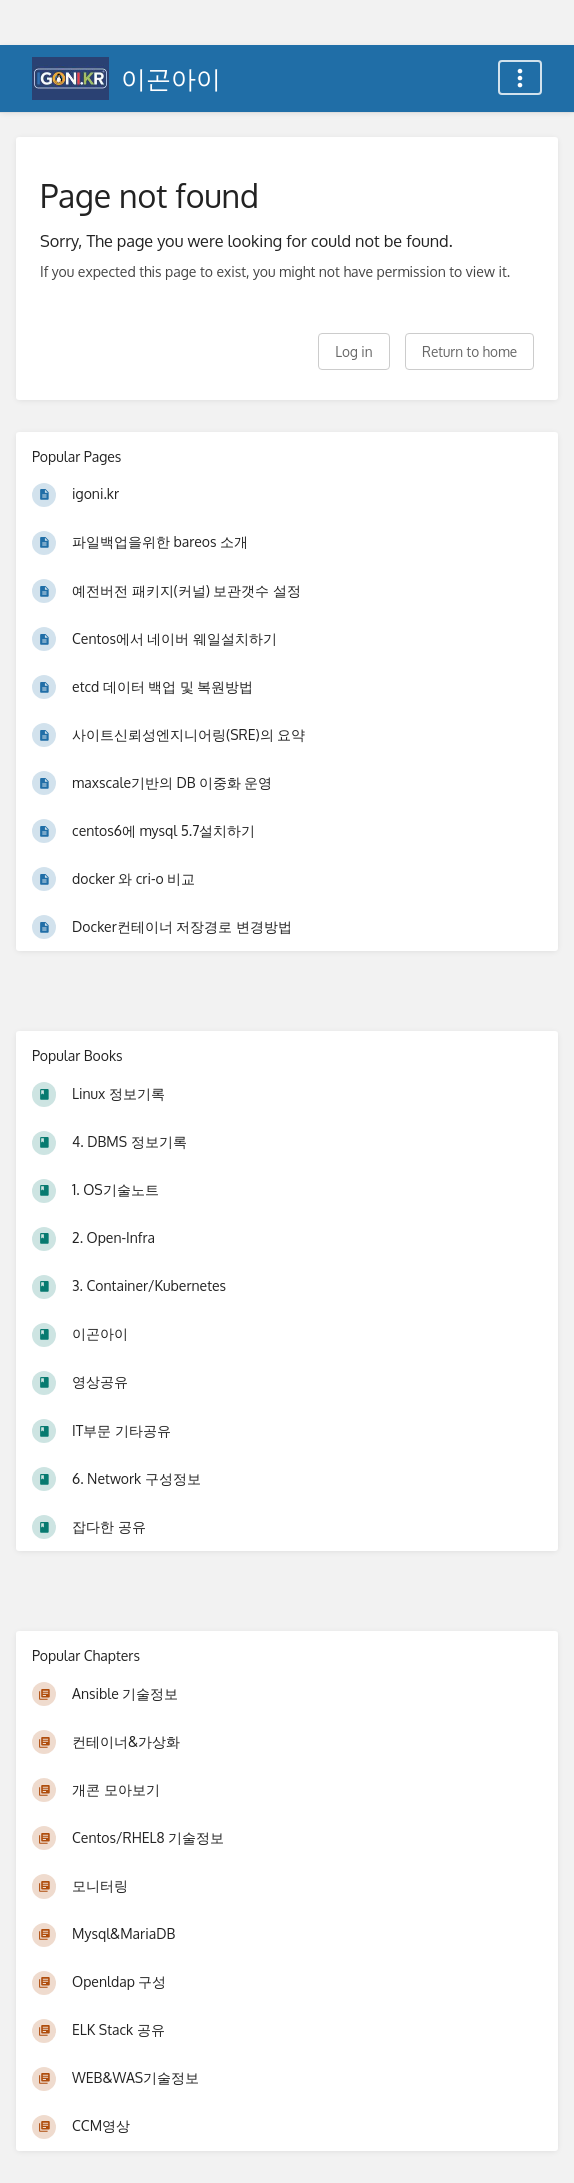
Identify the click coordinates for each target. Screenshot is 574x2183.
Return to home (469, 351)
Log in (353, 351)
